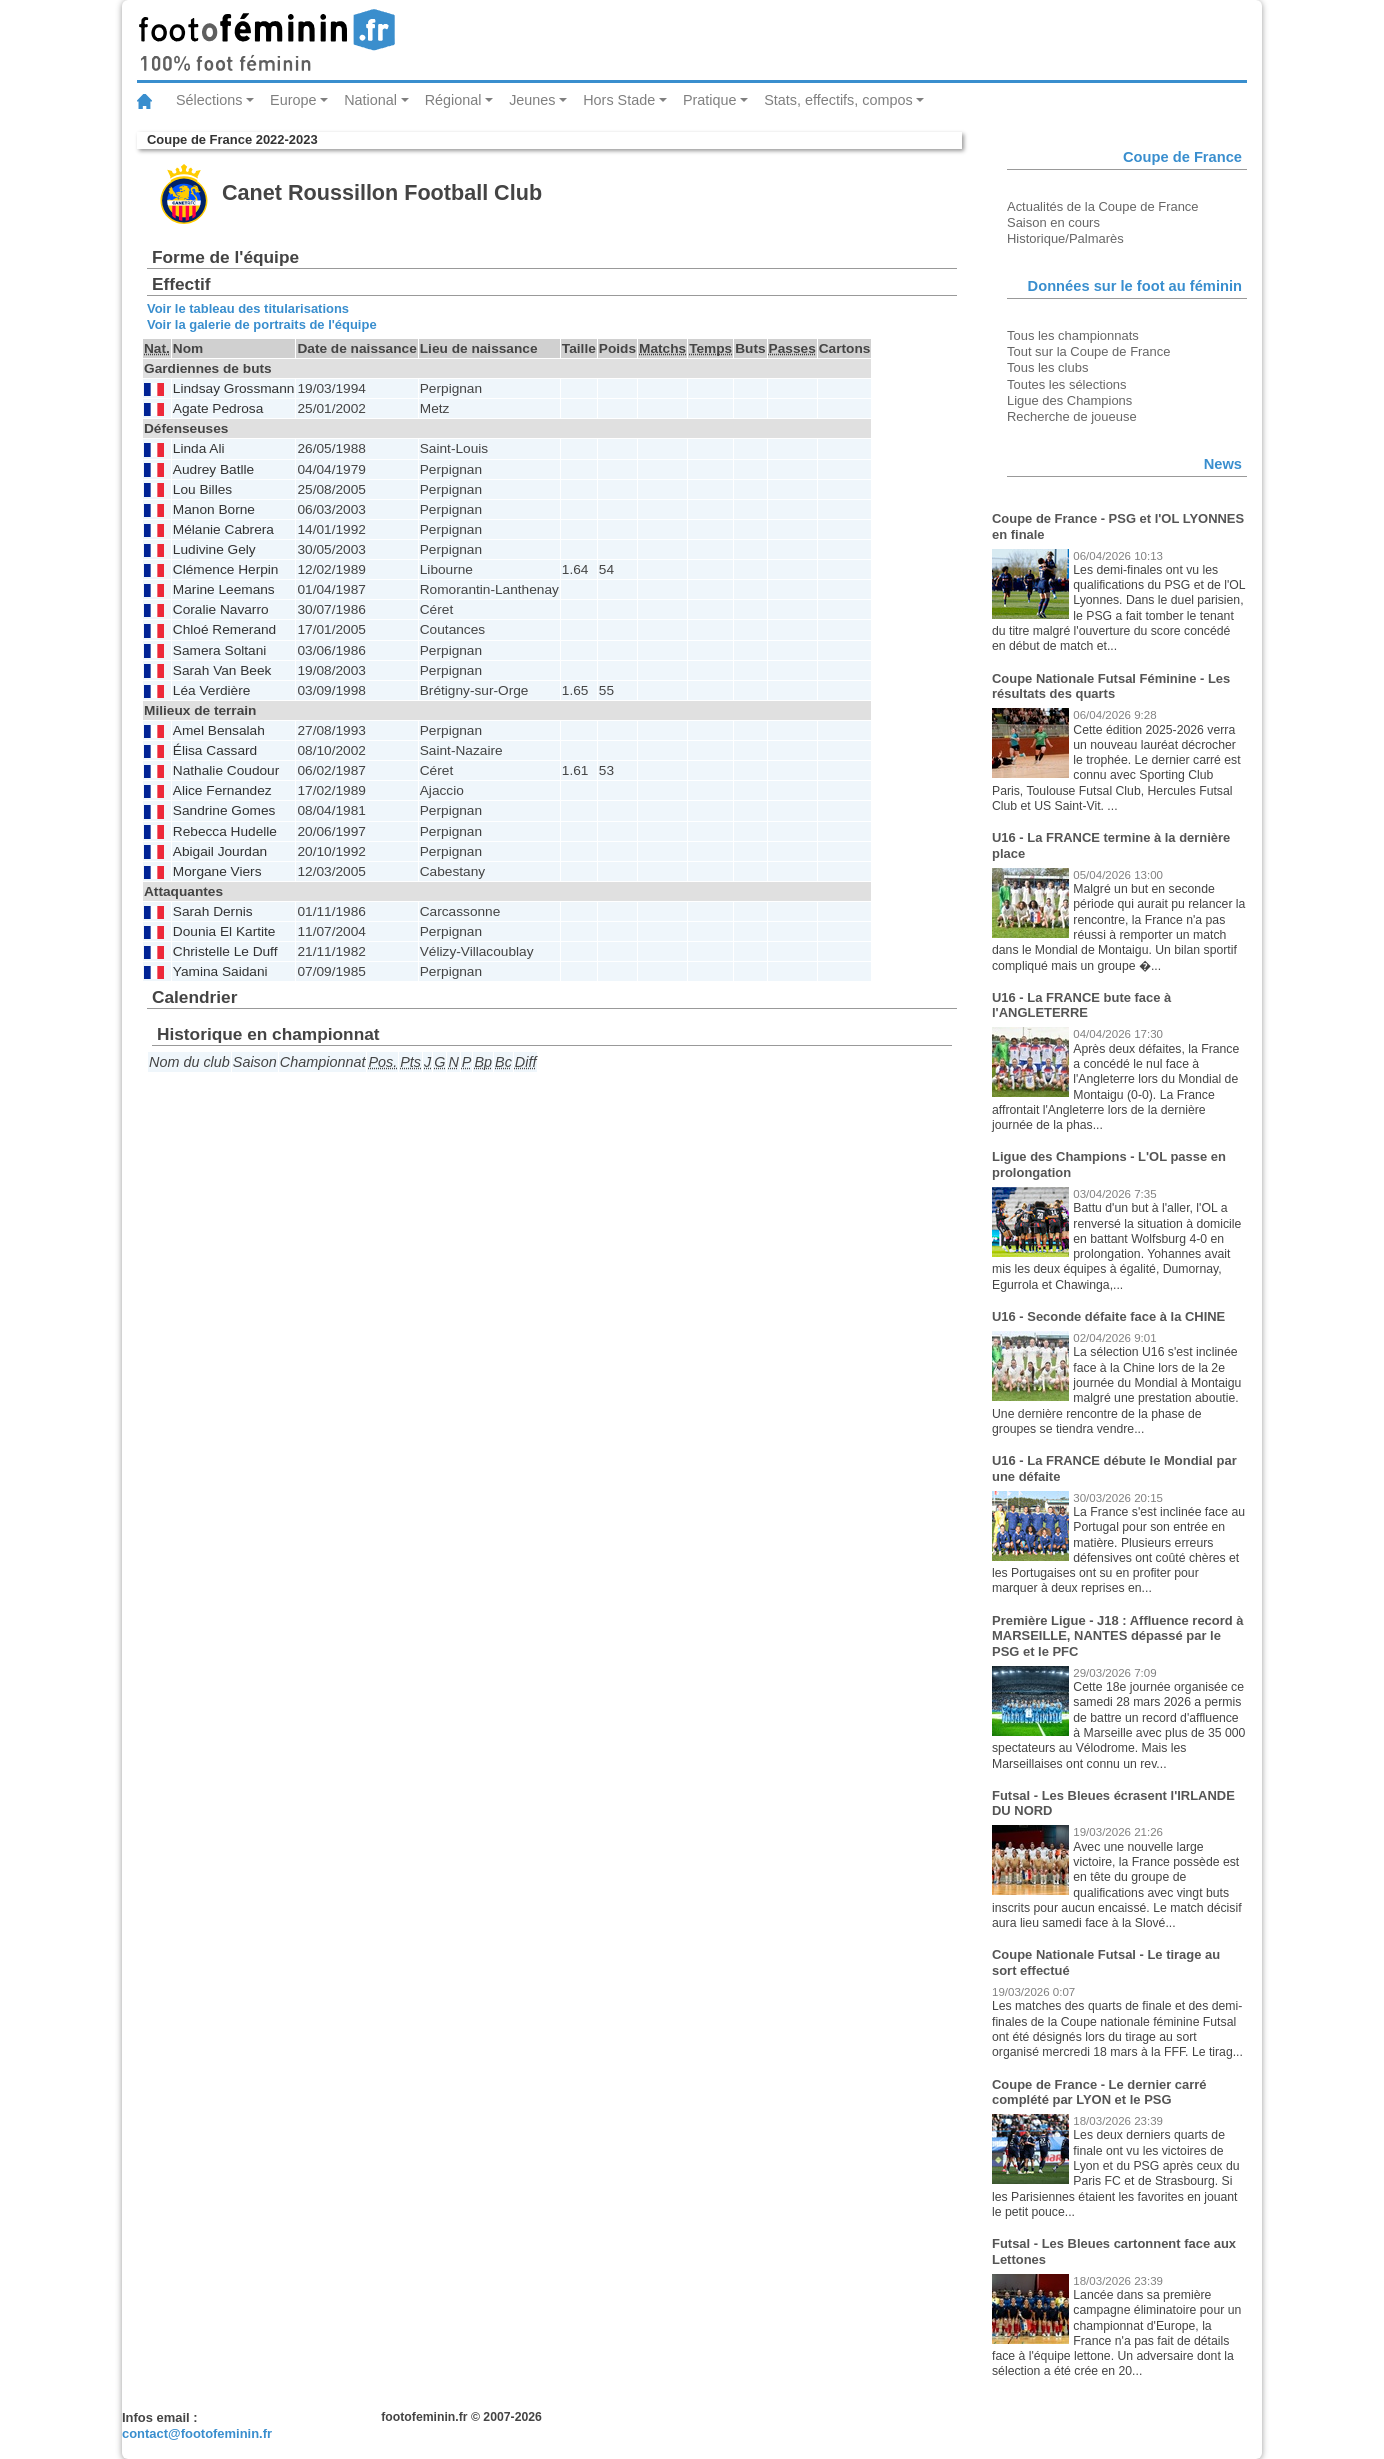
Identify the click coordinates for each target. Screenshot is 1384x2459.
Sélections (209, 100)
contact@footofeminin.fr (197, 2433)
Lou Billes (202, 489)
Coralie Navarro (221, 609)
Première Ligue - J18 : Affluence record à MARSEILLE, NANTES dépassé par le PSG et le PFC (1117, 1636)
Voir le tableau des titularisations (248, 308)
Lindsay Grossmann (234, 388)
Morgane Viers (217, 871)
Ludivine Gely (214, 549)
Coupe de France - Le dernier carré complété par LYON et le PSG (1099, 2092)
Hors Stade (619, 100)
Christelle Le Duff (225, 951)
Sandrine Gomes (224, 810)
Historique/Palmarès (1065, 238)
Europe (293, 100)
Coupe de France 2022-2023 (232, 139)
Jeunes (532, 100)
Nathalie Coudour (226, 770)
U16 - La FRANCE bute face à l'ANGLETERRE (1081, 1005)
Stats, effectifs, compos (838, 100)
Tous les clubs (1047, 367)
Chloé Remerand (224, 629)
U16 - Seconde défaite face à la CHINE (1108, 1316)
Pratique (710, 100)
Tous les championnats (1073, 335)
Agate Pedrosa (218, 408)
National (370, 100)
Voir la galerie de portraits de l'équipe (262, 324)
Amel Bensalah (219, 730)
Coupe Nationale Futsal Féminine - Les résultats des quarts (1111, 686)
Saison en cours (1053, 222)
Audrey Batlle (213, 469)
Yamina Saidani (220, 971)
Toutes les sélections (1067, 384)
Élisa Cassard (215, 750)
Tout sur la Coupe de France (1088, 351)
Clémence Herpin (226, 569)
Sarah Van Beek (222, 670)
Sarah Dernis (213, 911)
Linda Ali (199, 448)
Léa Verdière (212, 690)
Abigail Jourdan (220, 851)
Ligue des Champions (1069, 400)
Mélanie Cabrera (223, 529)
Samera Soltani (219, 650)
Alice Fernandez (222, 790)
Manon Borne (214, 509)
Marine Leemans (224, 589)
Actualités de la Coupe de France (1103, 206)
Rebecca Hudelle (225, 831)
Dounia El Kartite (224, 931)
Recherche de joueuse (1072, 416)
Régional (453, 100)
